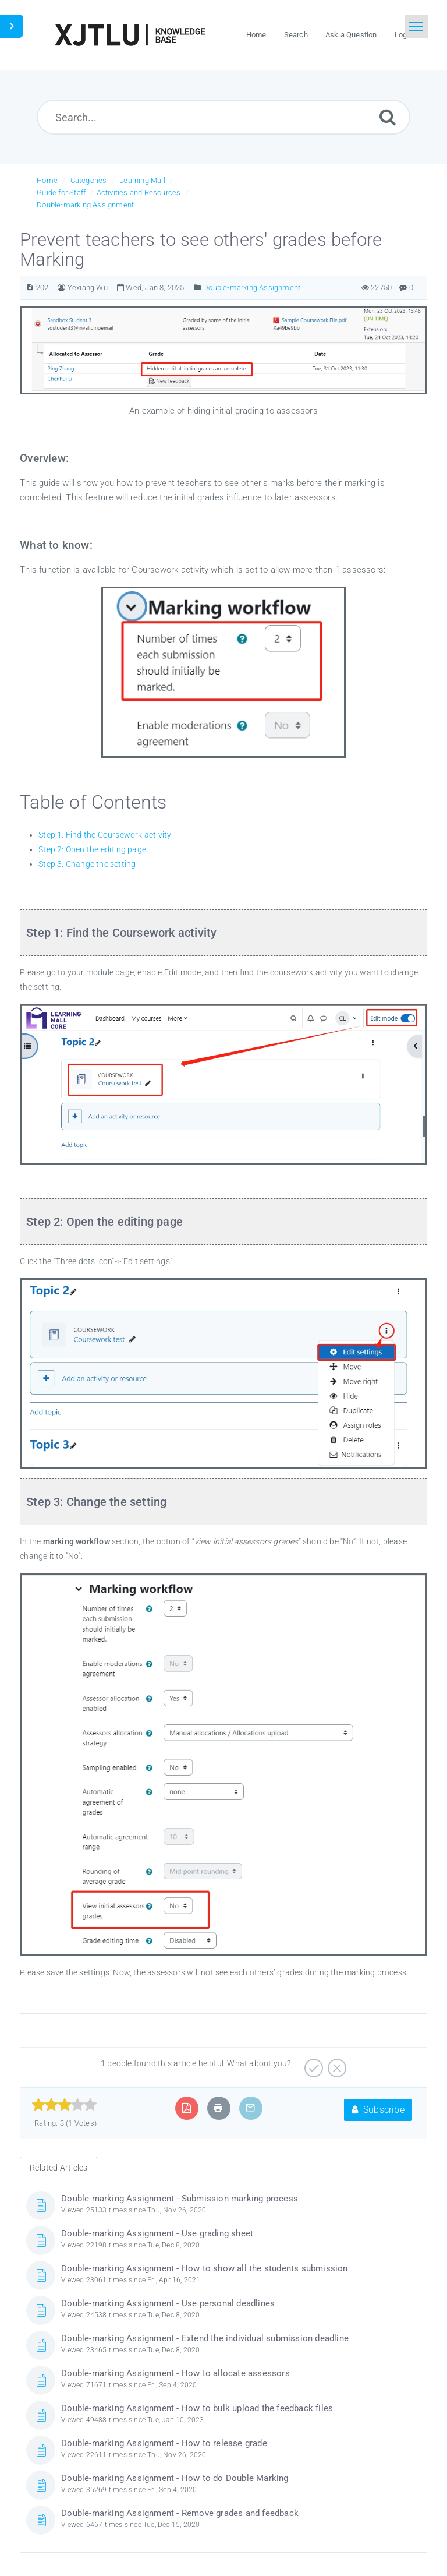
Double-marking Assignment (85, 204)
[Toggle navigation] (416, 26)
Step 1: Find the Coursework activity (104, 834)
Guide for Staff (61, 192)
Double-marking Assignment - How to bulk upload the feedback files (197, 2408)
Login (404, 34)
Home (47, 180)
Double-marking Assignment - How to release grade (164, 2443)
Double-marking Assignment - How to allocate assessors (175, 2373)
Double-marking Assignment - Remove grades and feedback (180, 2513)
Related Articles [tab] (58, 2167)
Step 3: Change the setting (87, 864)
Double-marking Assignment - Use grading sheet (157, 2233)
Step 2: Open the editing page (92, 849)
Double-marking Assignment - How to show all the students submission (204, 2268)
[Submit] (387, 116)
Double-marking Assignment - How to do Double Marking (174, 2478)
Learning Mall (142, 180)
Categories (88, 180)
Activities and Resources (139, 192)
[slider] (64, 2105)
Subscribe (378, 2109)
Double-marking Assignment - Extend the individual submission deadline (205, 2338)
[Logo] (129, 35)
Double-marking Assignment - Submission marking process (179, 2198)
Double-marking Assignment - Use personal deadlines (168, 2303)
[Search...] (224, 117)
